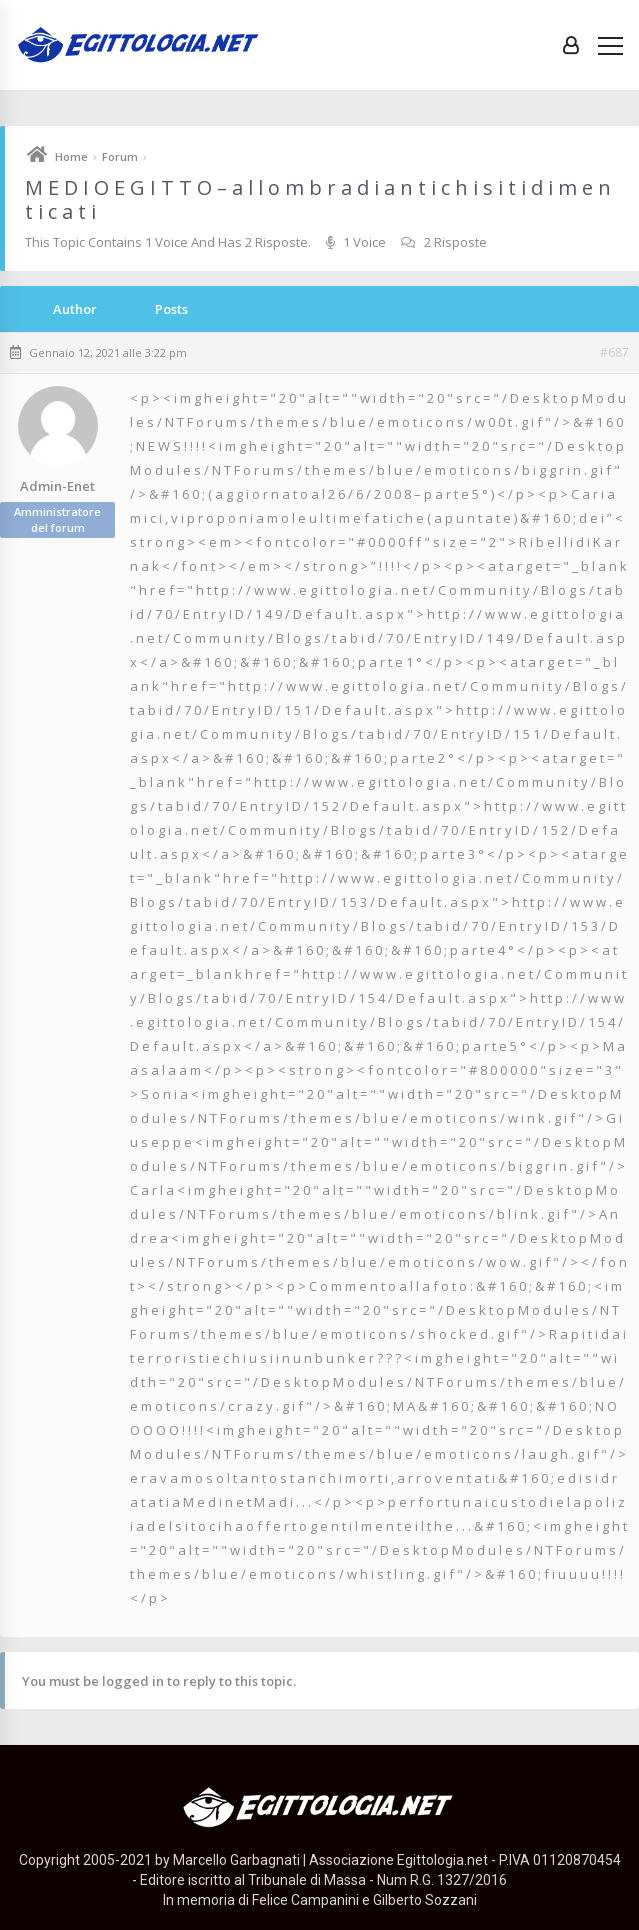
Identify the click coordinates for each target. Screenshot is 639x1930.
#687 (614, 353)
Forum (120, 156)
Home (71, 156)
